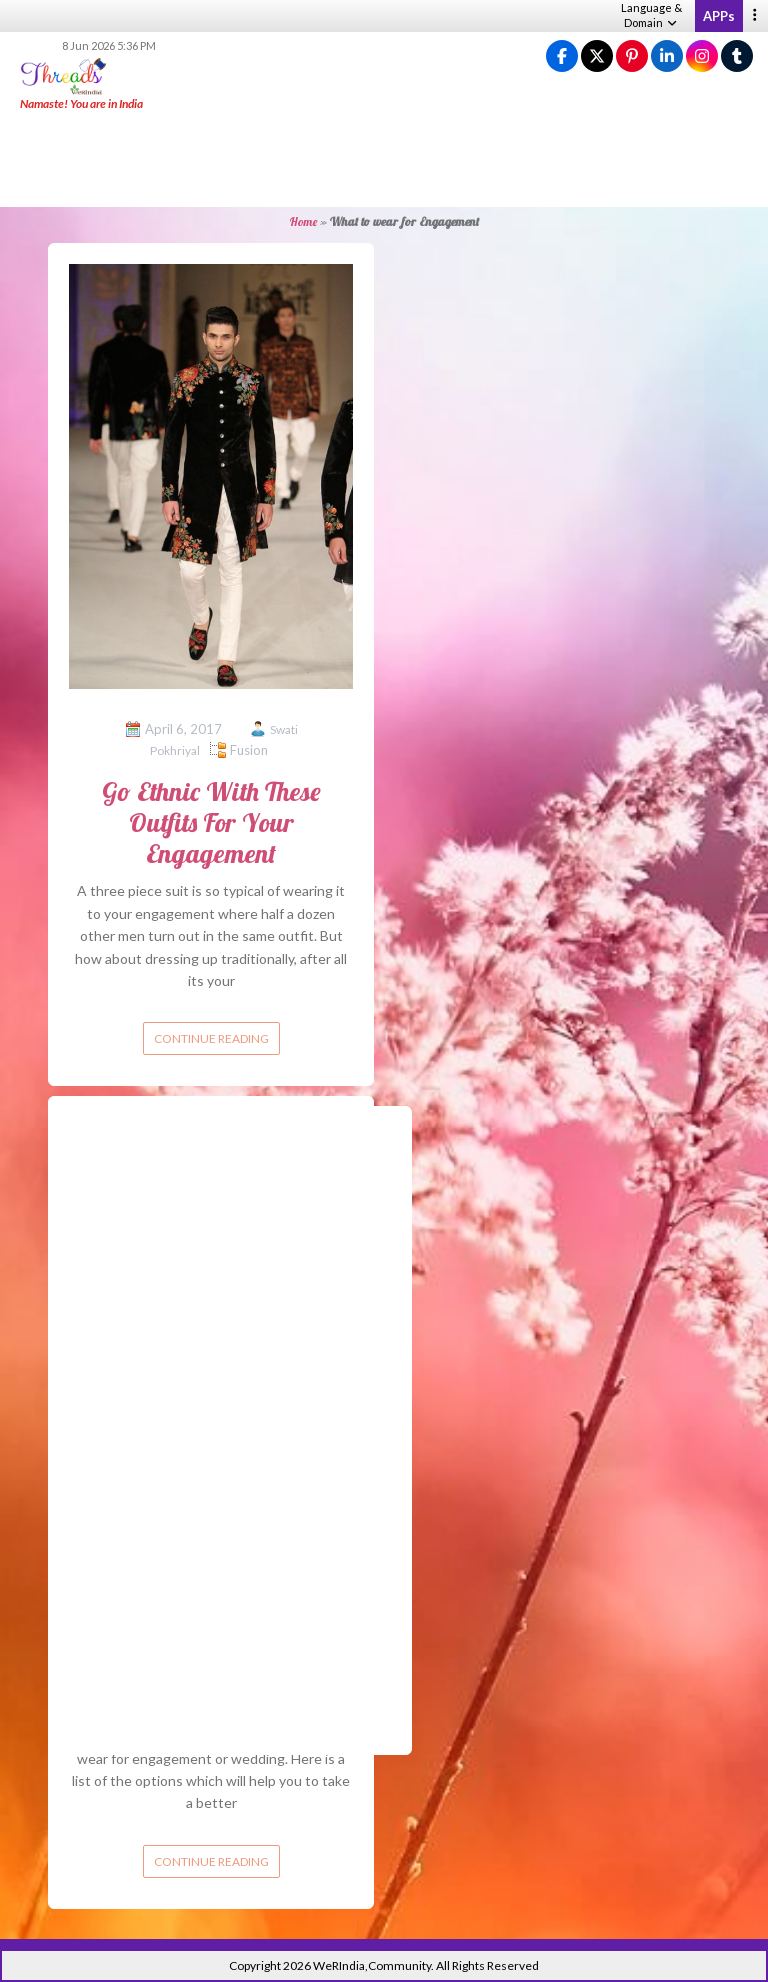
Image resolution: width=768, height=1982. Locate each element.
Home (303, 221)
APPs (719, 16)
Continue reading (211, 1038)
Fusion (249, 750)
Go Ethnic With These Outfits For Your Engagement (211, 822)
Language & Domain (651, 15)
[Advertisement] (384, 160)
